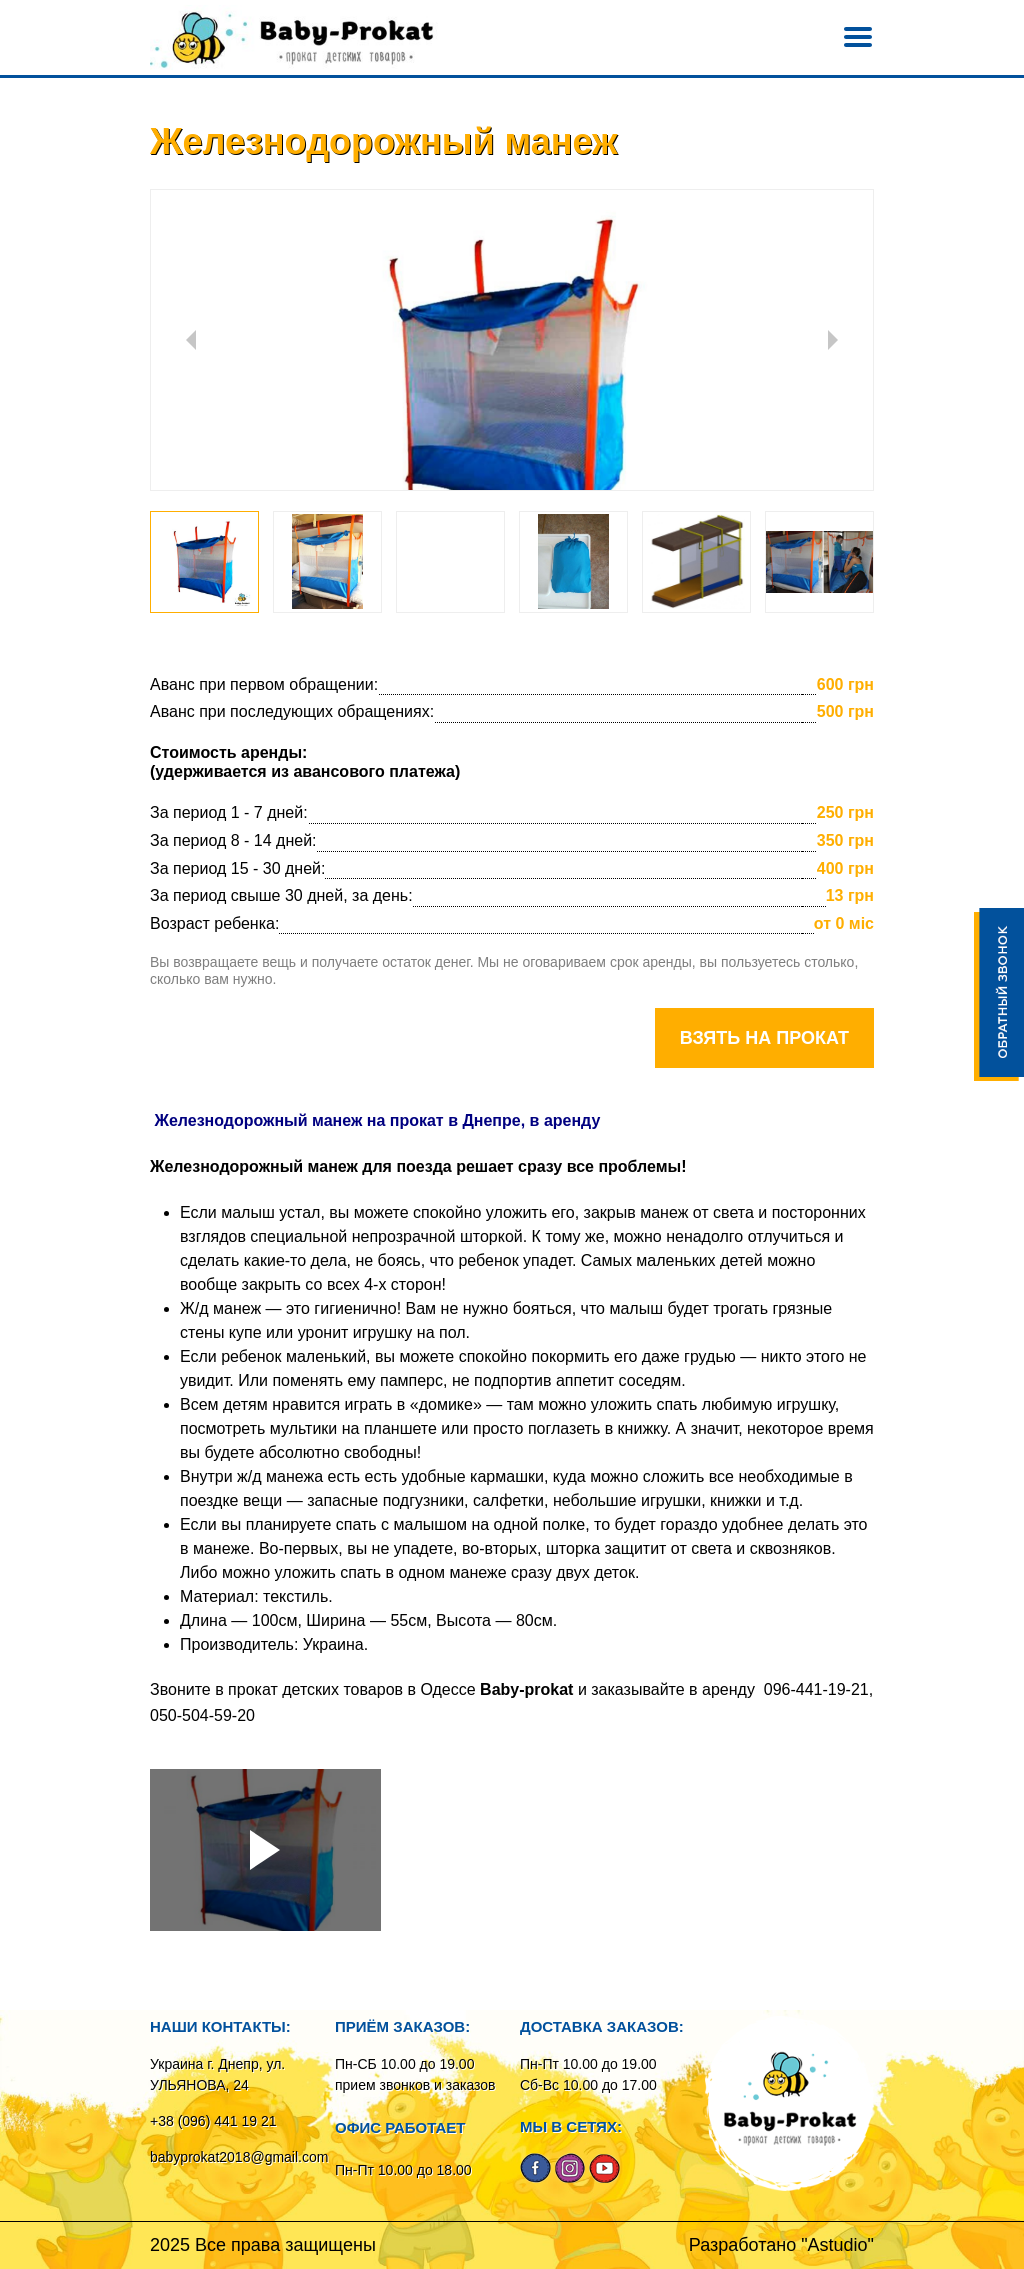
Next (833, 340)
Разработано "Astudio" (781, 2245)
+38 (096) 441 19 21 (213, 2121)
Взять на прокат (764, 1038)
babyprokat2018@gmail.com (239, 2157)
